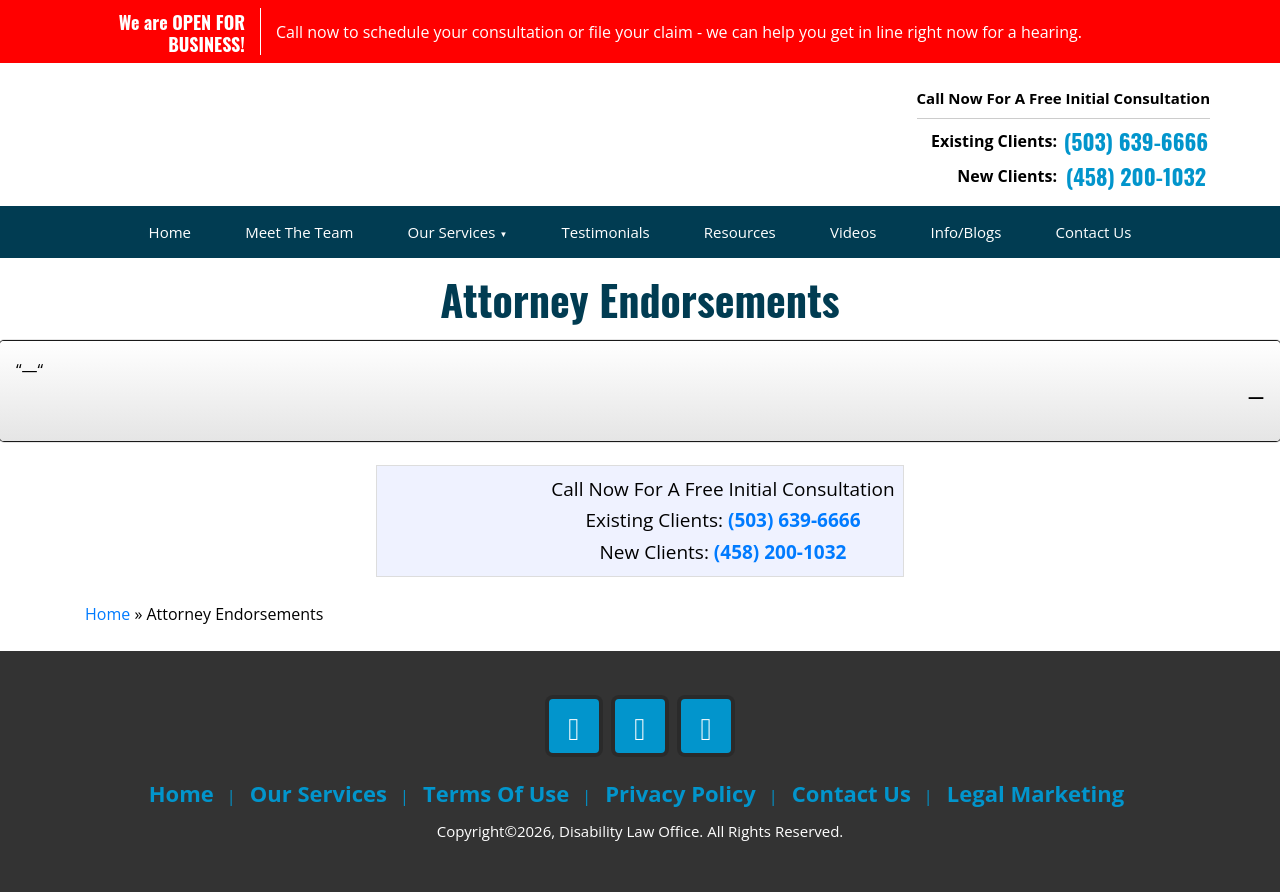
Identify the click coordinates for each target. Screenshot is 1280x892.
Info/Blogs (966, 232)
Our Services (452, 232)
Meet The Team (299, 232)
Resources (740, 232)
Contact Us (1094, 232)
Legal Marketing (1035, 793)
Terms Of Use (496, 793)
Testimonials (606, 232)
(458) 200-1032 (780, 552)
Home (170, 232)
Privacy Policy (680, 793)
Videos (853, 232)
